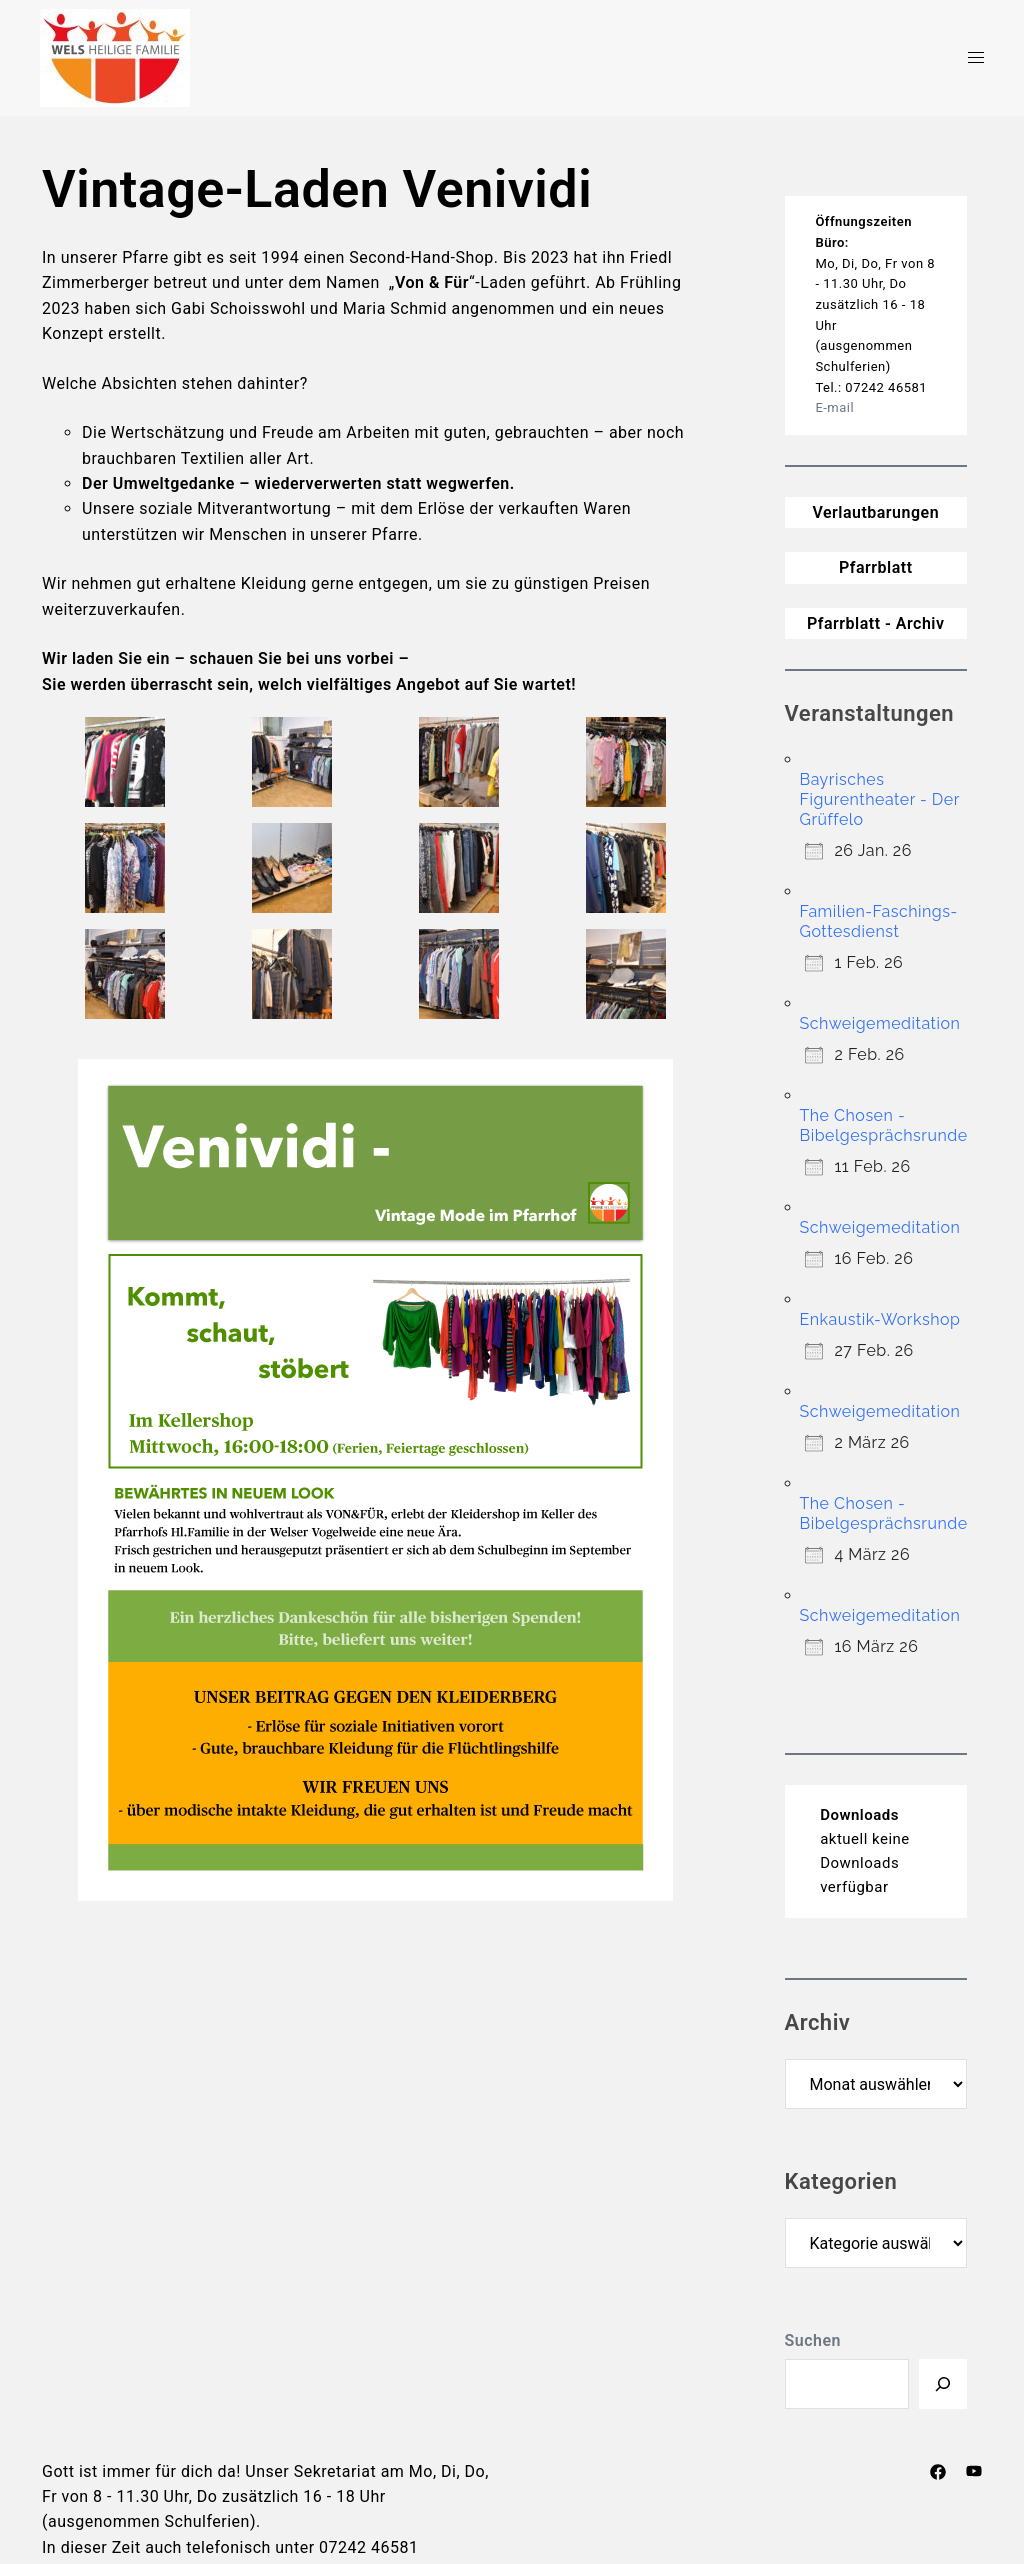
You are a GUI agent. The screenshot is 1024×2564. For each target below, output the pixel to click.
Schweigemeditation (880, 1023)
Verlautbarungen (875, 512)
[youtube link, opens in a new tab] (974, 2471)
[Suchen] (943, 2384)
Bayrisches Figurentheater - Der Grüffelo (880, 799)
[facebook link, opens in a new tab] (938, 2471)
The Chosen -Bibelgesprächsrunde (884, 1125)
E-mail (834, 407)
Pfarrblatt (876, 568)
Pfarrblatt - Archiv (876, 623)
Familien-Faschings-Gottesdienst (879, 921)
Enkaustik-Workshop (880, 1319)
